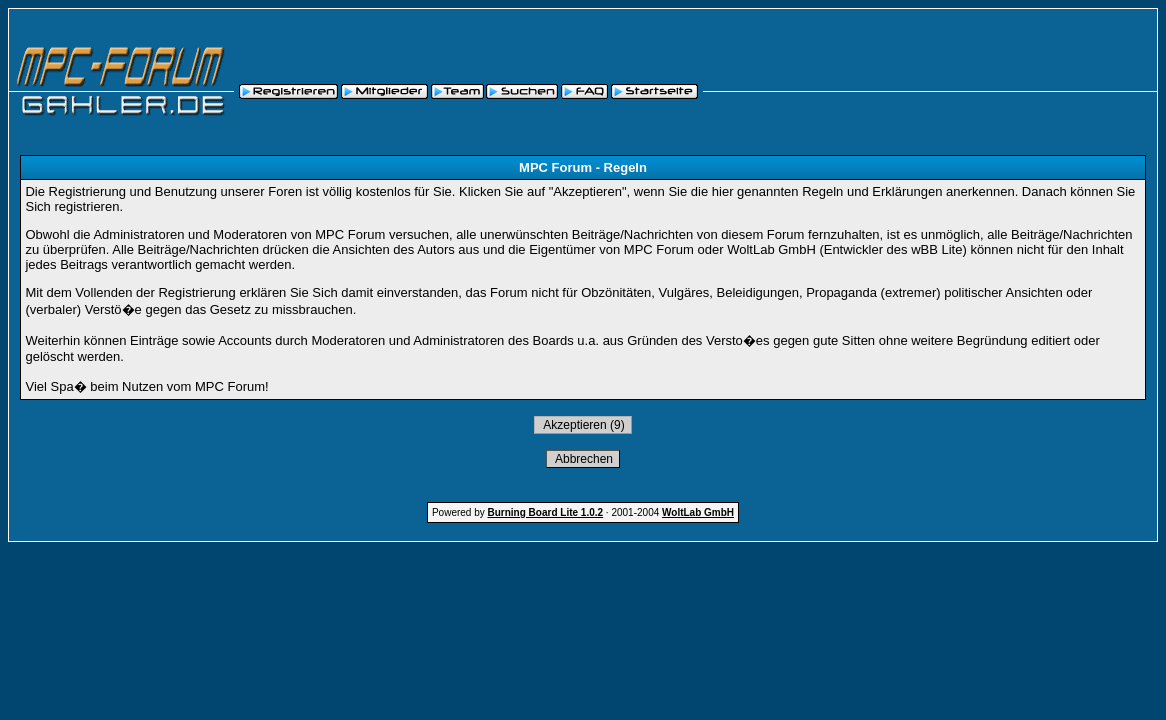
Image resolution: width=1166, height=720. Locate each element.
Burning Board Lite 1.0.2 (546, 512)
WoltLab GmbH (698, 512)
